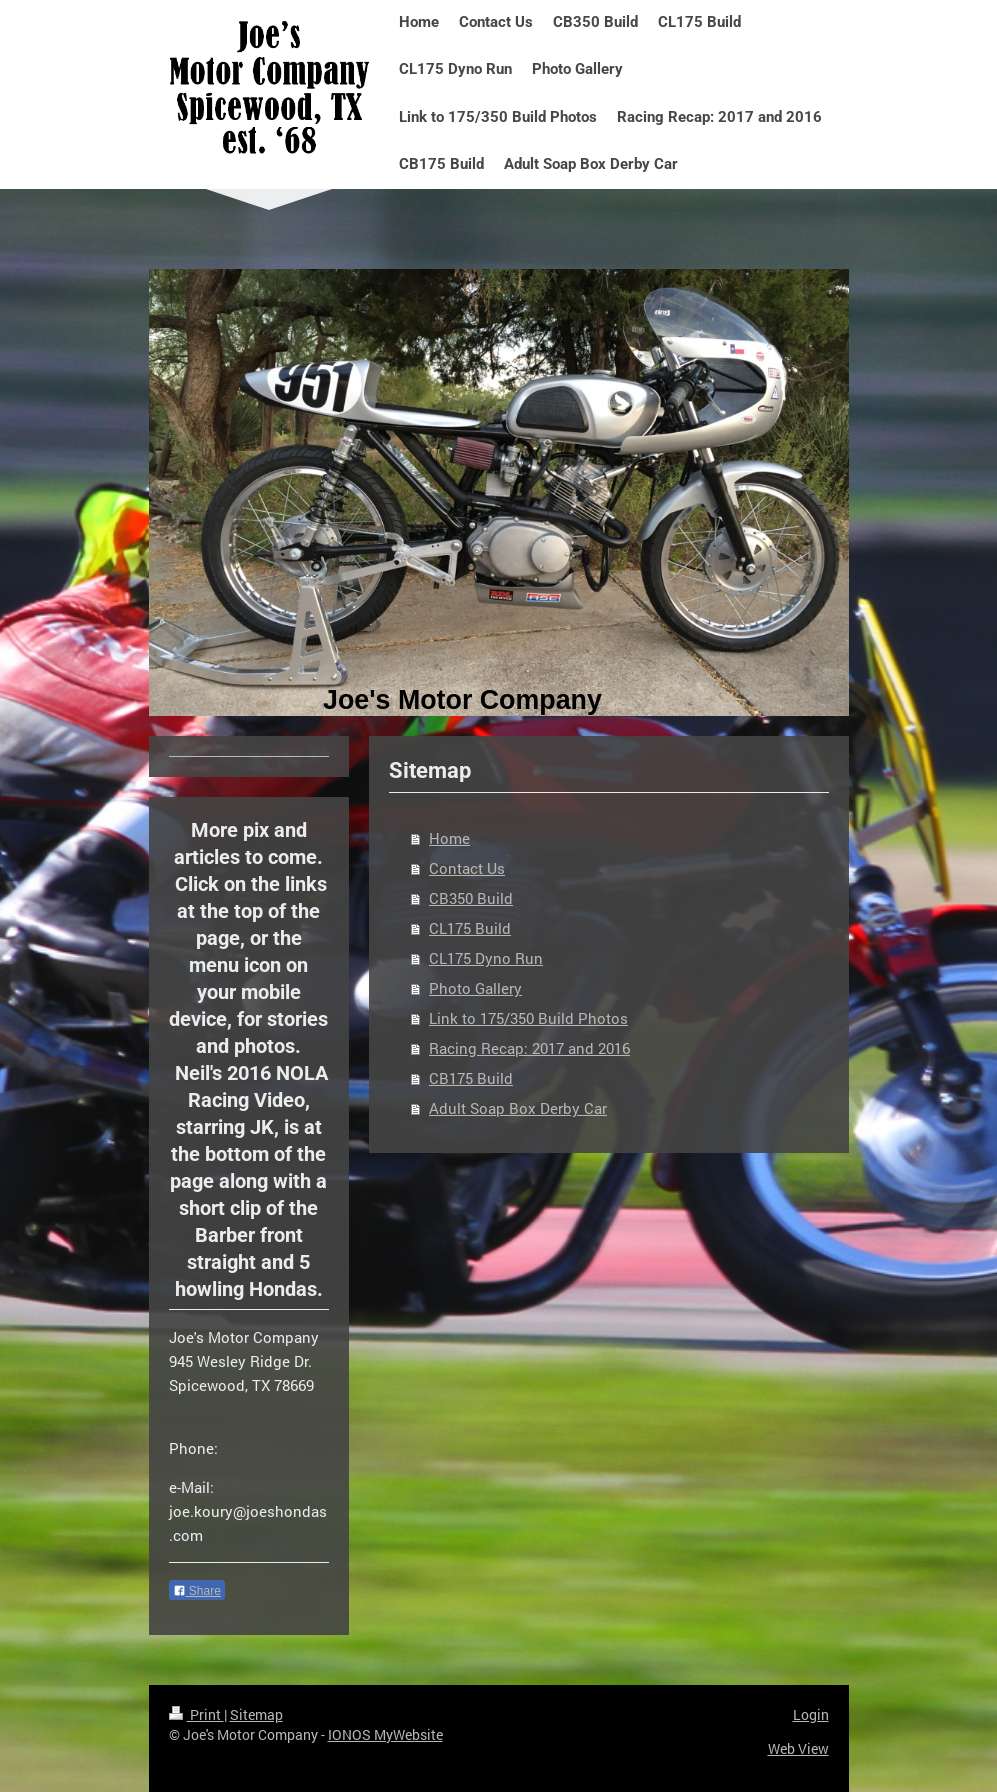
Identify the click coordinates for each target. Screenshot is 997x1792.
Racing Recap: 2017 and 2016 (529, 1048)
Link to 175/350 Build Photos (528, 1018)
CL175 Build (470, 928)
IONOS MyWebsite (385, 1734)
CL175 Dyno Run (486, 958)
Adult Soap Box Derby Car (518, 1108)
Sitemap (256, 1714)
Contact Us (467, 868)
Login (811, 1714)
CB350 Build (471, 898)
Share (197, 1591)
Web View (798, 1748)
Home (449, 838)
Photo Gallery (475, 988)
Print (196, 1714)
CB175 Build (471, 1078)
